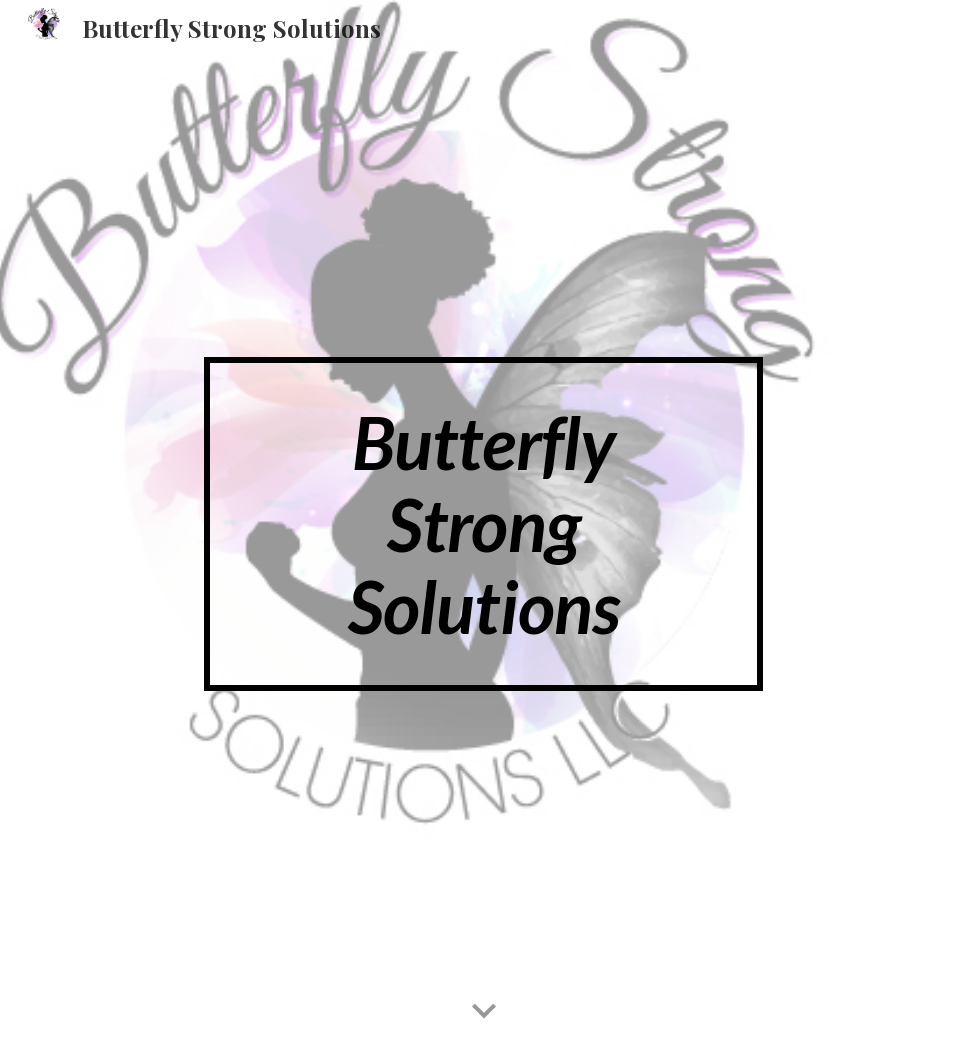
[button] (484, 1012)
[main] (483, 524)
